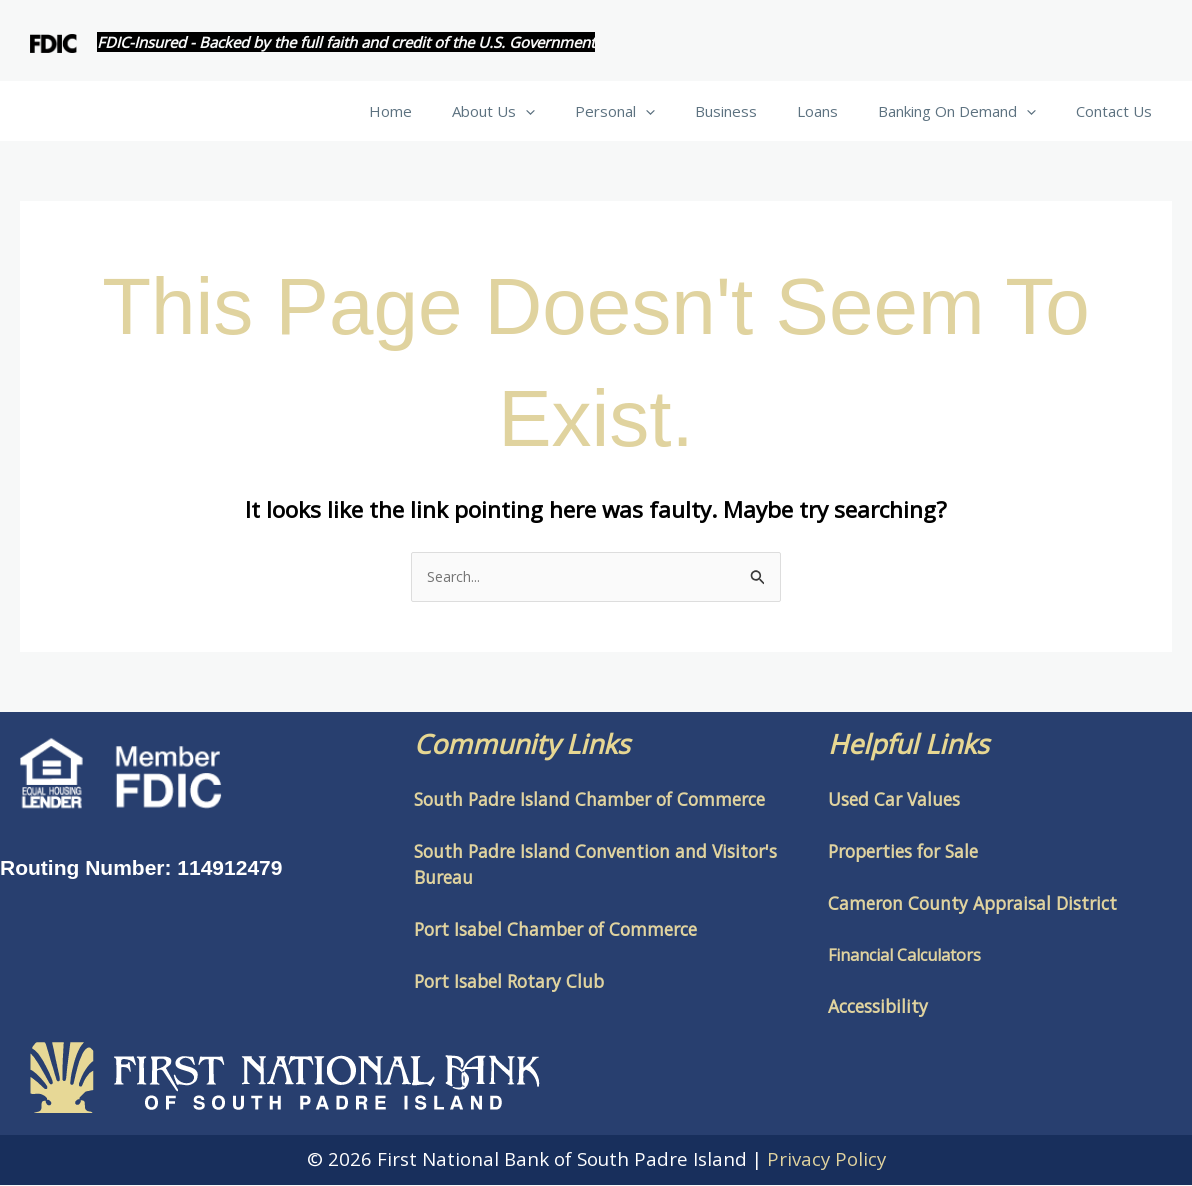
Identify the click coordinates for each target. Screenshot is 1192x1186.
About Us (548, 111)
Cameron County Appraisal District (972, 904)
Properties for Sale (903, 852)
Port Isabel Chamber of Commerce (555, 930)
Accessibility (878, 1007)
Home (455, 111)
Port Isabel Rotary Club (509, 982)
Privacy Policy (826, 1159)
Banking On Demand (972, 111)
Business (761, 111)
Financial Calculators (904, 956)
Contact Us (1119, 111)
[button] (580, 111)
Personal (660, 111)
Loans (842, 111)
